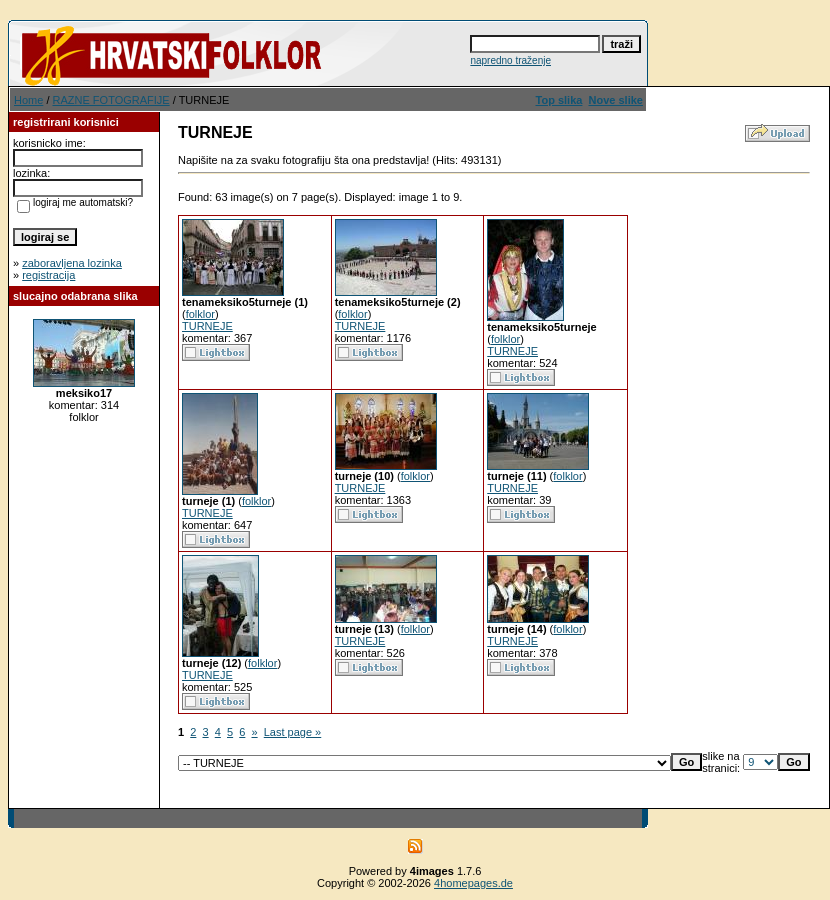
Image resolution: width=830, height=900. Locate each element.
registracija (48, 275)
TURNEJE (207, 326)
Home (28, 100)
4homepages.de (473, 883)
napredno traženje (510, 60)
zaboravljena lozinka (72, 263)
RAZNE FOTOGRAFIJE (111, 100)
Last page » (293, 732)
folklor (200, 314)
